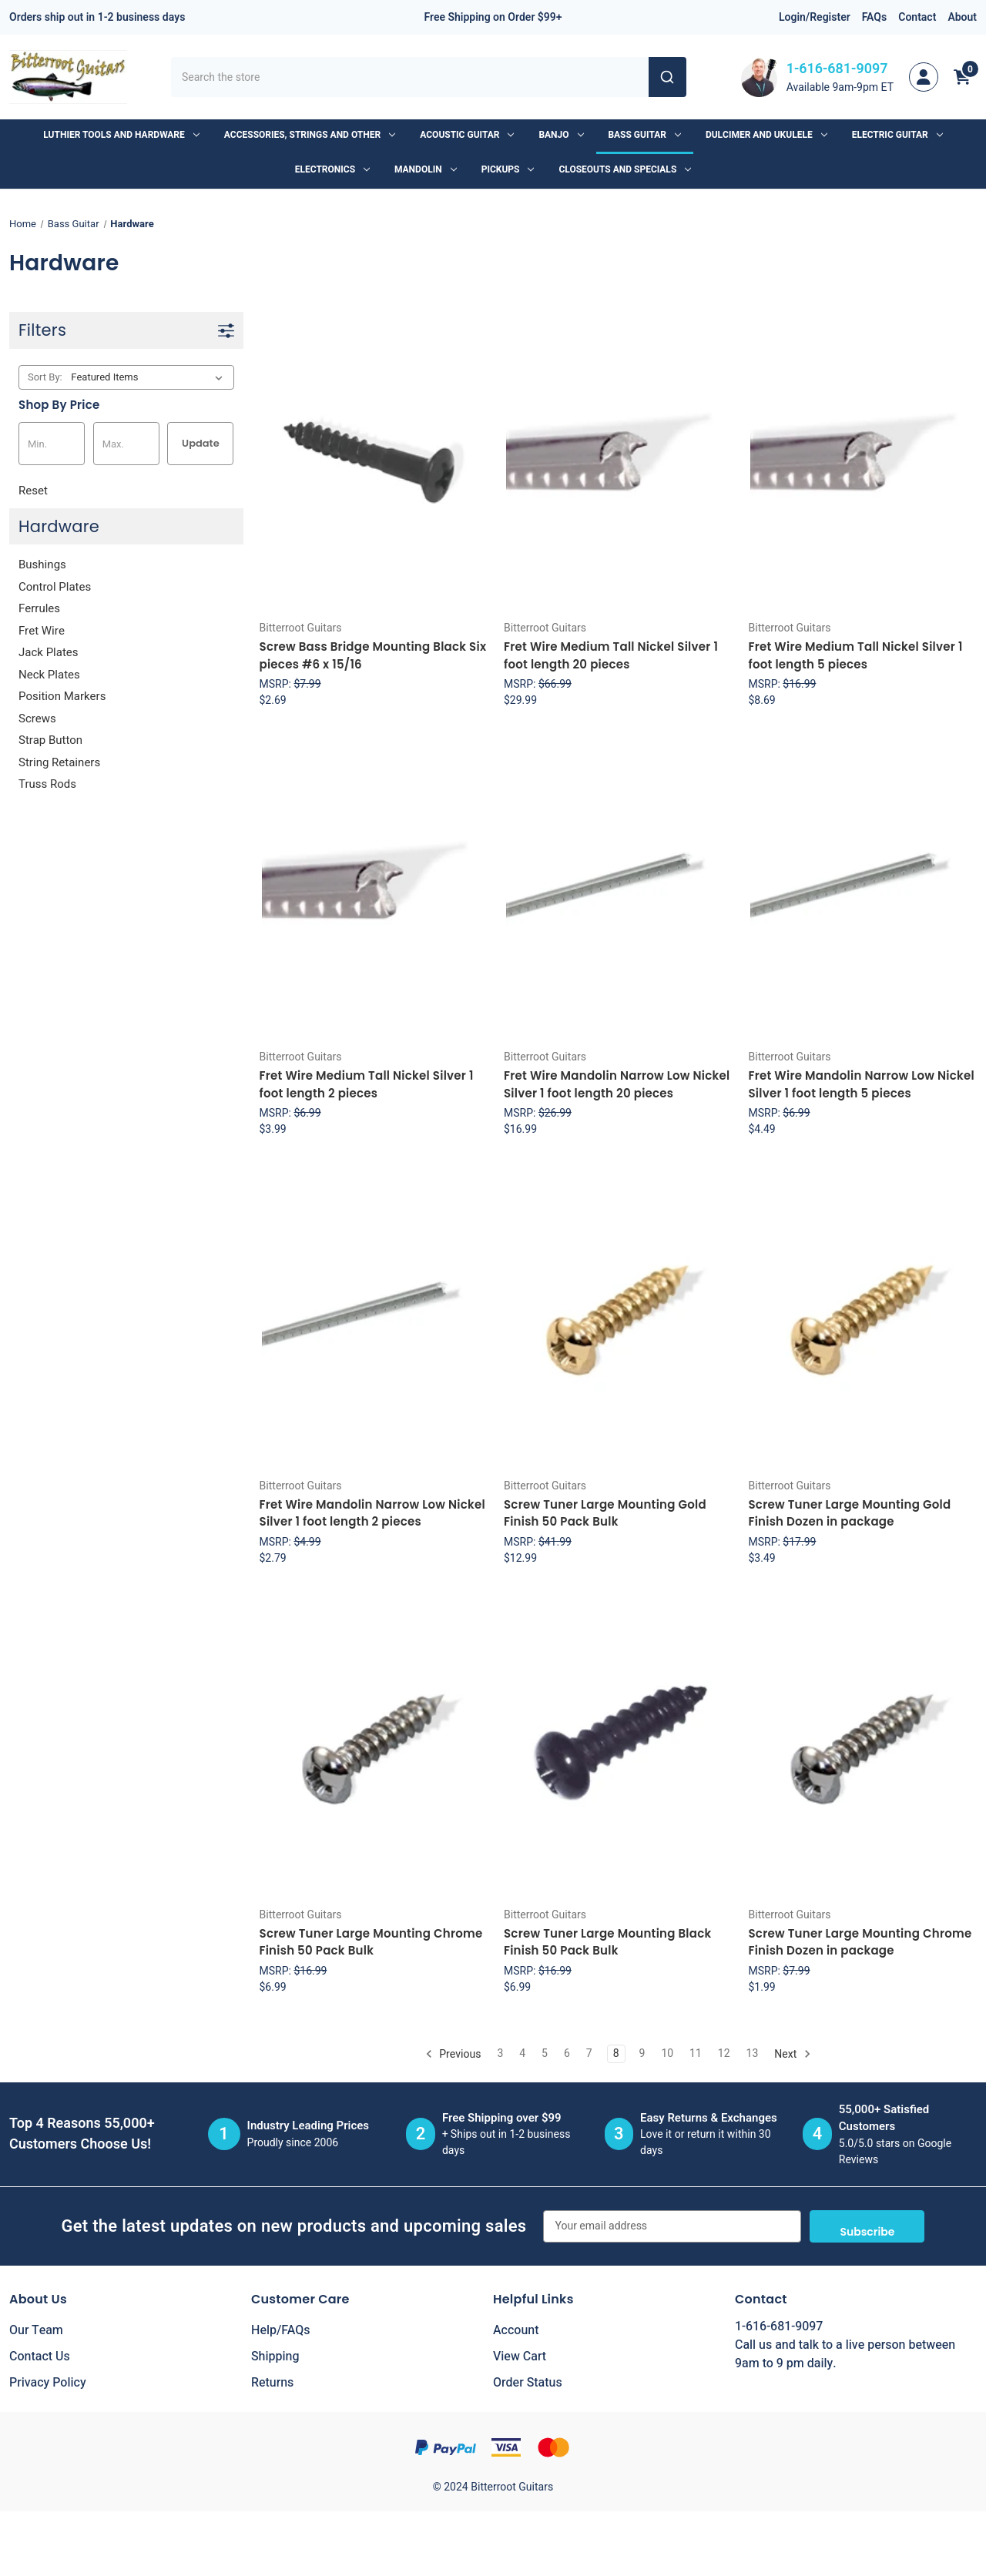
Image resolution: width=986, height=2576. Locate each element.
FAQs (874, 17)
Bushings (42, 564)
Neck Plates (49, 674)
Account (515, 2330)
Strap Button (50, 740)
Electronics (332, 169)
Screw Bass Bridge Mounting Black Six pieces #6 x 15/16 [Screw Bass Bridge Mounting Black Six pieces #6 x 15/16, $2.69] (373, 655)
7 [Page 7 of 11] (589, 2053)
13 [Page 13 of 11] (752, 2053)
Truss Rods (47, 783)
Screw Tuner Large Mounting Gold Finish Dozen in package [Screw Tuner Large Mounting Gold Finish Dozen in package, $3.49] (849, 1513)
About (962, 17)
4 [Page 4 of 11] (522, 2053)
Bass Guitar (645, 135)
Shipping (275, 2356)
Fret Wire (41, 630)
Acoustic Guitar (467, 135)
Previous (453, 2053)
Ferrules (39, 608)
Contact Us (39, 2356)
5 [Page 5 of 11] (545, 2053)
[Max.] (126, 443)
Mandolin (425, 169)
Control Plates (54, 586)
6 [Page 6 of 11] (567, 2053)
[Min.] (51, 443)
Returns (272, 2382)
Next (792, 2053)
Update (201, 443)
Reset (33, 490)
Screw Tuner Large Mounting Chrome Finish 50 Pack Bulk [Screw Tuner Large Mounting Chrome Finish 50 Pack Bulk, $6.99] (371, 1942)
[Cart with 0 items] (962, 77)
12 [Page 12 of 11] (724, 2053)
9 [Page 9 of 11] (642, 2053)
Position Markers (62, 696)
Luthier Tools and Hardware (121, 135)
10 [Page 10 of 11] (667, 2053)
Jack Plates (48, 652)
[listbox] (150, 377)
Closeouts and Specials (624, 169)
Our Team (36, 2330)
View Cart (519, 2356)
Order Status (527, 2382)
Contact (917, 17)
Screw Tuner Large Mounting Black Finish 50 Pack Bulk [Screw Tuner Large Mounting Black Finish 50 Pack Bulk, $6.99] (608, 1942)
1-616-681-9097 (837, 69)
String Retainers (59, 762)
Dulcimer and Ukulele (766, 135)
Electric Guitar (897, 135)
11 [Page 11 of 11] (695, 2053)
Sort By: (45, 377)
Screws (37, 718)
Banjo (560, 135)
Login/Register (814, 17)
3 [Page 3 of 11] (500, 2053)
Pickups (508, 169)
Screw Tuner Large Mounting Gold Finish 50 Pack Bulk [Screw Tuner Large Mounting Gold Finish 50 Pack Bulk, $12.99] (605, 1513)
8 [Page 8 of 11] (616, 2053)
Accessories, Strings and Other (309, 135)
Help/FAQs (280, 2330)
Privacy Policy (47, 2382)
